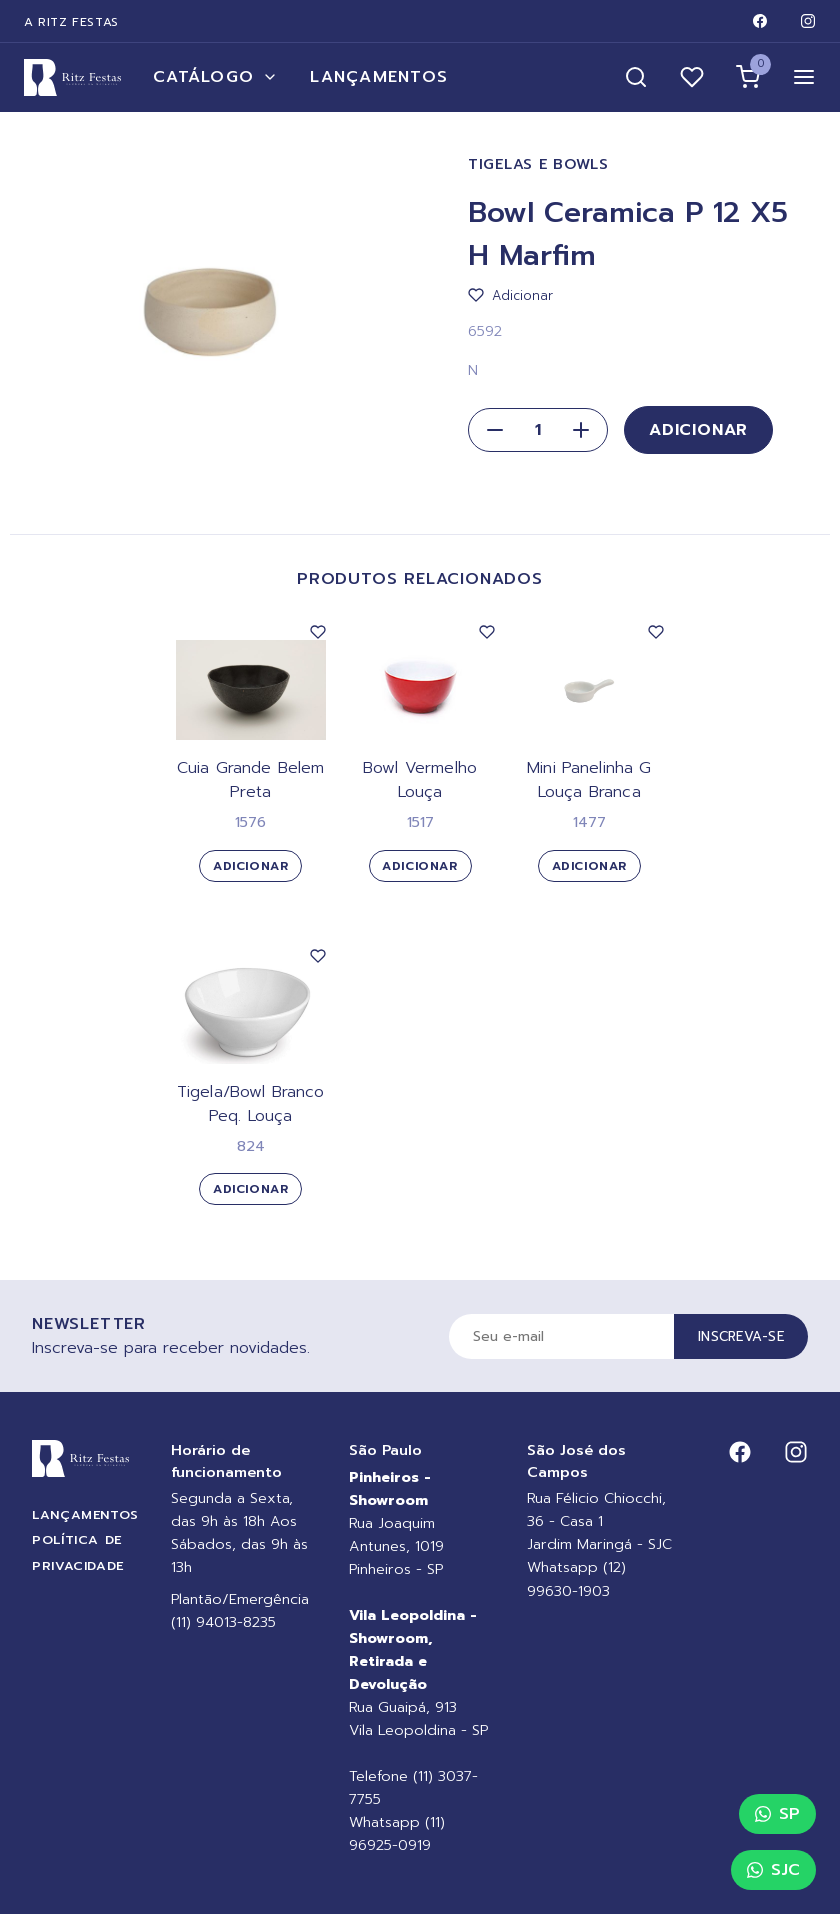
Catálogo (215, 77)
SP (777, 1814)
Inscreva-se (741, 1336)
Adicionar (698, 430)
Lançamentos (379, 77)
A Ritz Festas (71, 22)
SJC (773, 1870)
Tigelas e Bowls (538, 164)
